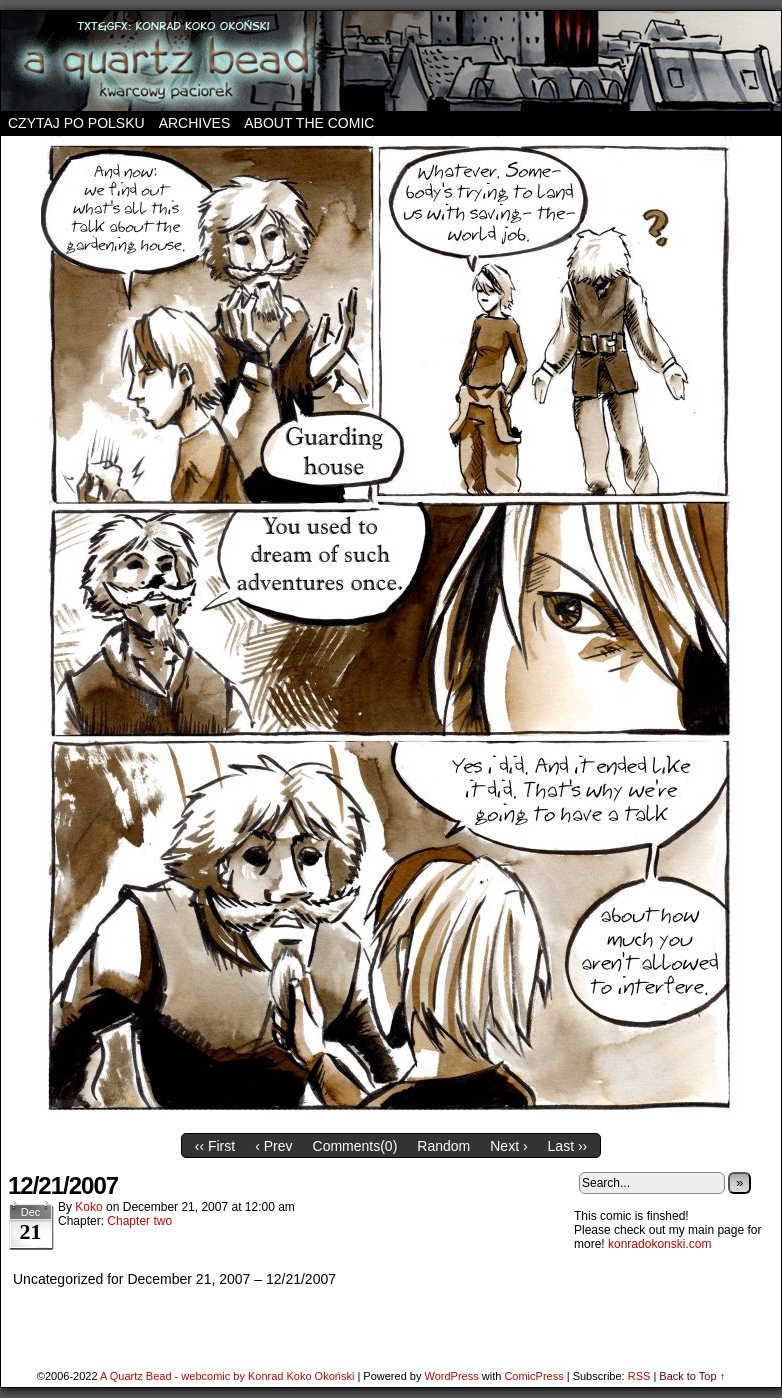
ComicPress (533, 1376)
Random (443, 1146)
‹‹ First (215, 1146)
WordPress (451, 1376)
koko (88, 1207)
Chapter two (139, 1221)
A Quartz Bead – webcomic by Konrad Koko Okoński (391, 61)
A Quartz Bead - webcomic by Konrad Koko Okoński (227, 1376)
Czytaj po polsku (76, 123)
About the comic (309, 123)
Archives (195, 123)
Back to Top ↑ (692, 1376)
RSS (639, 1376)
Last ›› (568, 1146)
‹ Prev (273, 1146)
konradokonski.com (659, 1244)
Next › (508, 1146)
